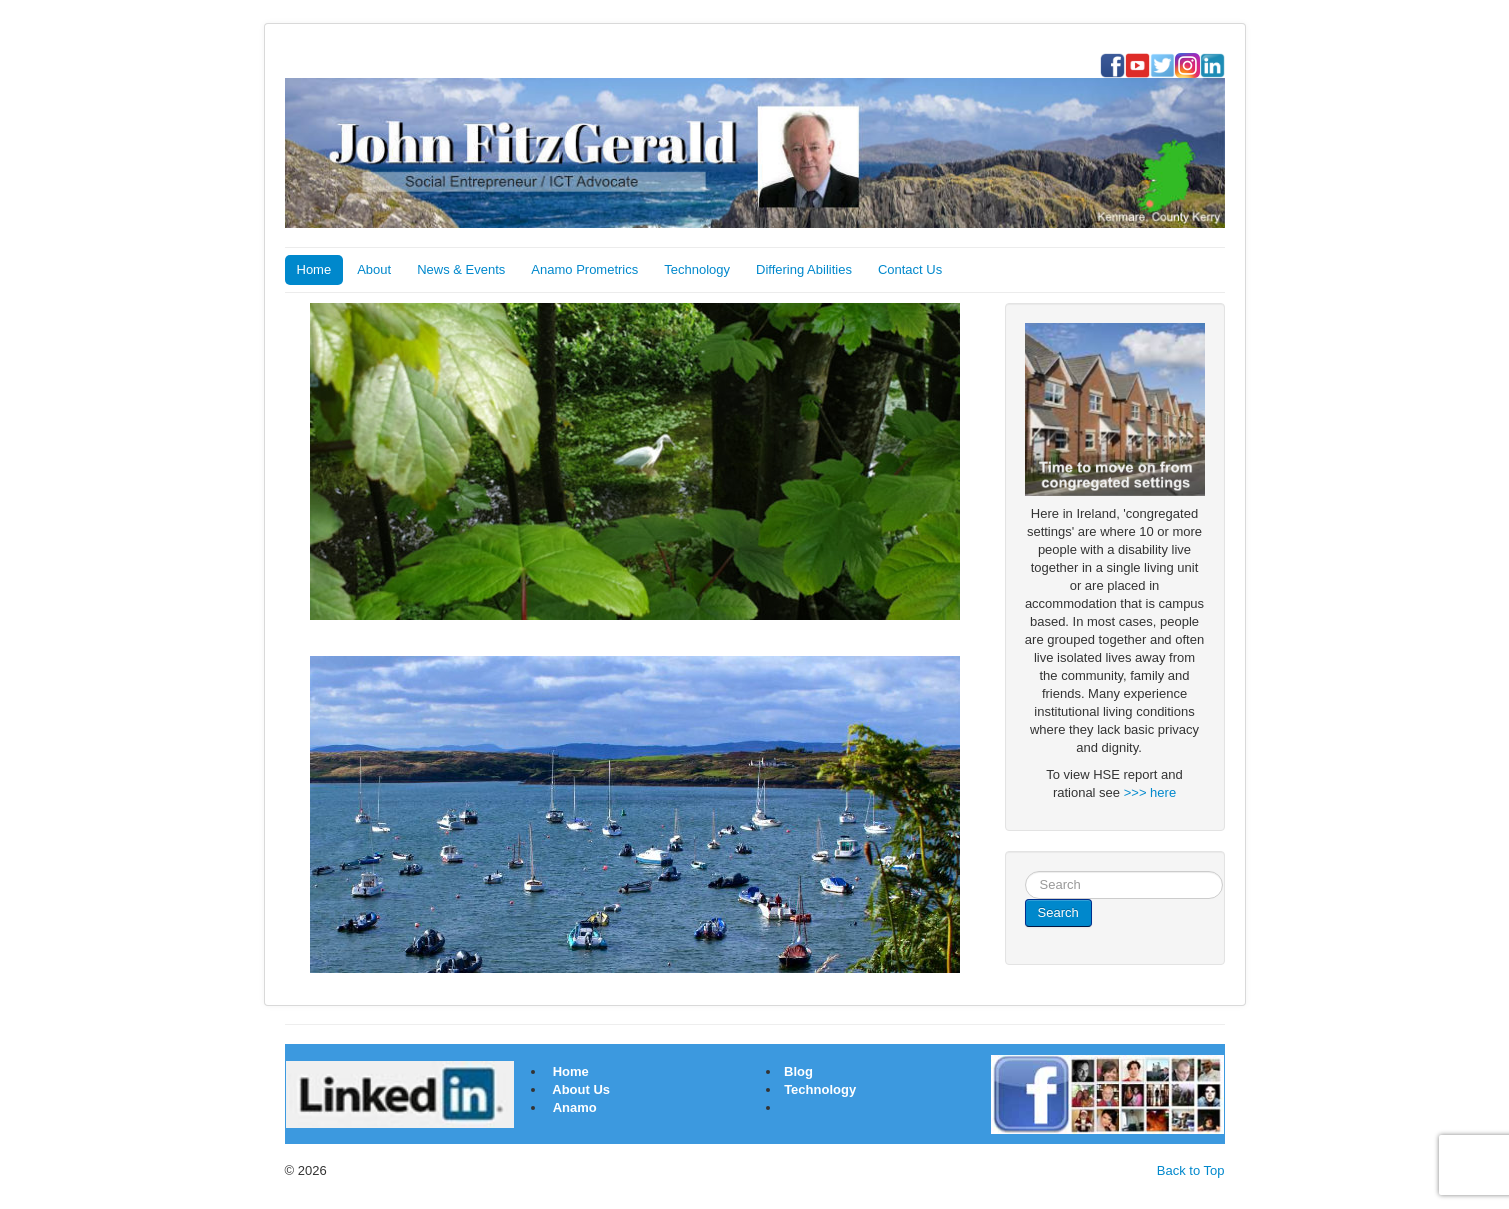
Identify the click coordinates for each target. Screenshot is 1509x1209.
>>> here (1150, 792)
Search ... (1025, 871)
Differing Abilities (804, 269)
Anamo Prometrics (584, 269)
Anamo (575, 1107)
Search (1058, 912)
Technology (697, 269)
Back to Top (1191, 1170)
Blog (797, 1071)
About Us (581, 1089)
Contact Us (910, 269)
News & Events (461, 269)
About (374, 269)
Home (314, 269)
